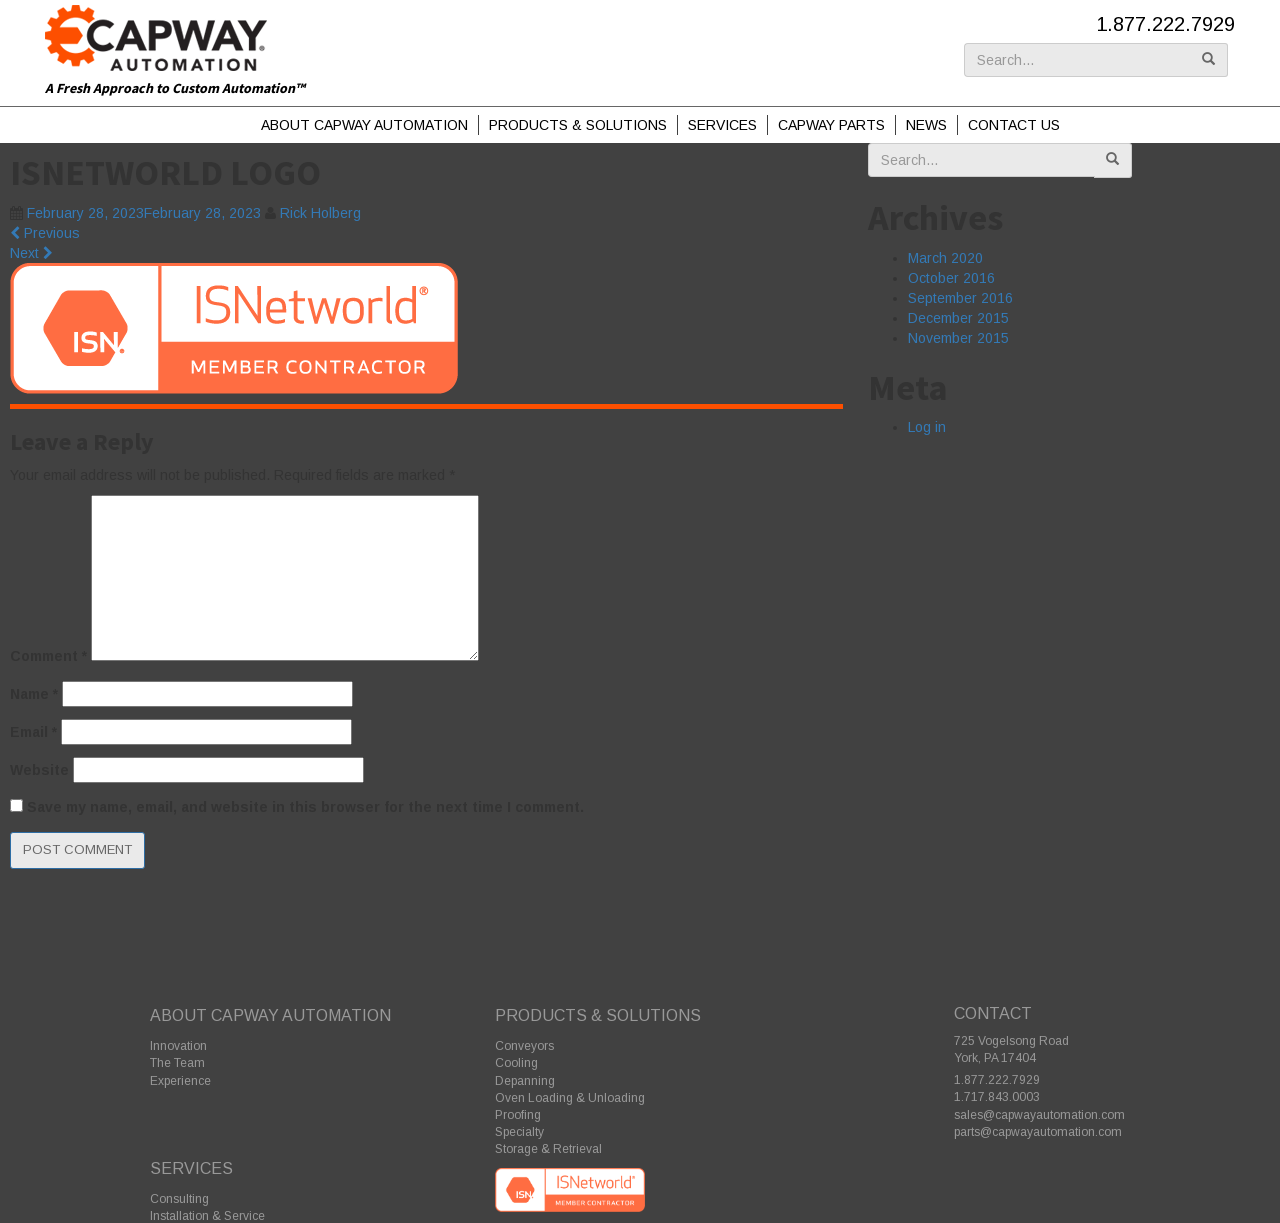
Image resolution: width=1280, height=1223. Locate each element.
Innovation (178, 1046)
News (926, 125)
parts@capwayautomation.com (1038, 1132)
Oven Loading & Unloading (570, 1098)
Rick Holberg (320, 213)
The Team (177, 1063)
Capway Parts (831, 125)
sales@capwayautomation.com (1039, 1115)
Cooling (516, 1063)
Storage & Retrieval (548, 1149)
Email (33, 732)
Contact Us (1014, 125)
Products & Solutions (578, 125)
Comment (48, 656)
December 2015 (958, 318)
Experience (180, 1081)
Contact (993, 1013)
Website (39, 770)
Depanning (525, 1081)
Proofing (518, 1115)
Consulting (179, 1199)
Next (31, 253)
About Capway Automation (364, 125)
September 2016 (960, 298)
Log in (927, 427)
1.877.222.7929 (1165, 24)
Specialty (519, 1132)
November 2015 (958, 338)
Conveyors (524, 1046)
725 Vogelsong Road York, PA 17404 (1011, 1049)
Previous (45, 233)
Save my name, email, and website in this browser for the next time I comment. (305, 807)
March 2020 (945, 258)
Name (34, 694)
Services (722, 125)
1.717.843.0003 (997, 1097)
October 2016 (951, 278)
